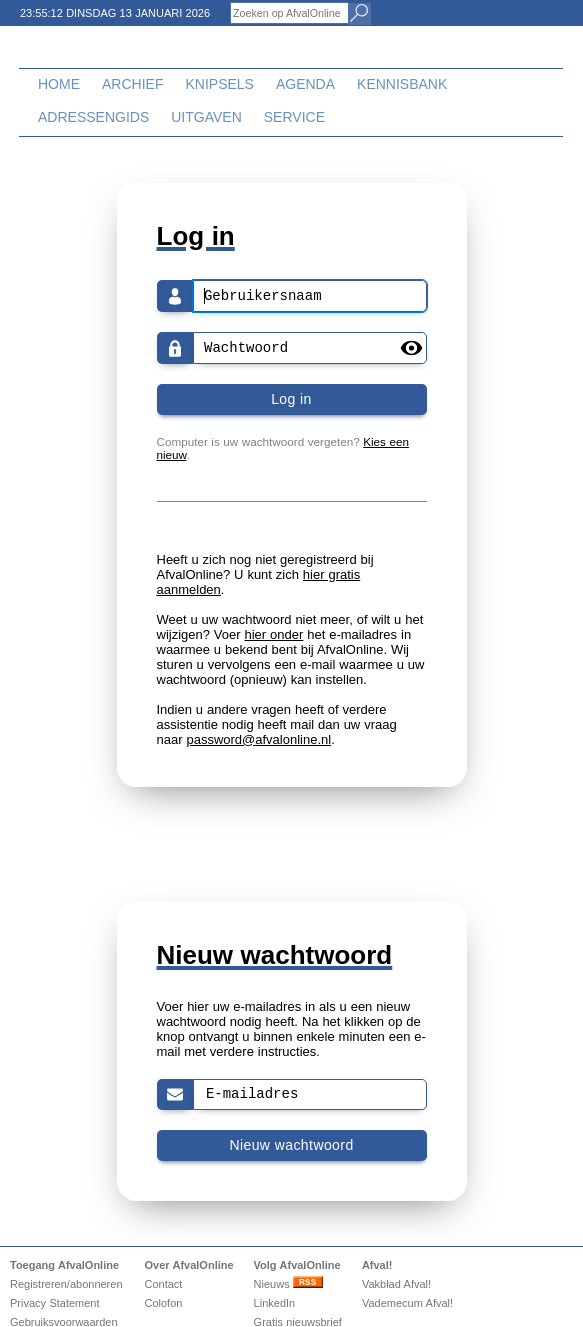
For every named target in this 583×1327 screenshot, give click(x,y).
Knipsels (219, 84)
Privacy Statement (55, 1303)
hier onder (274, 634)
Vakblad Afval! (396, 1284)
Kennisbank (402, 84)
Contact (163, 1284)
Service (294, 117)
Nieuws (288, 1284)
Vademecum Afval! (407, 1303)
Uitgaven (206, 117)
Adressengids (93, 117)
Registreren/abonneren (66, 1284)
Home (59, 84)
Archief (132, 84)
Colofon (163, 1303)
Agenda (305, 84)
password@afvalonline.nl (258, 739)
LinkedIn (275, 1303)
